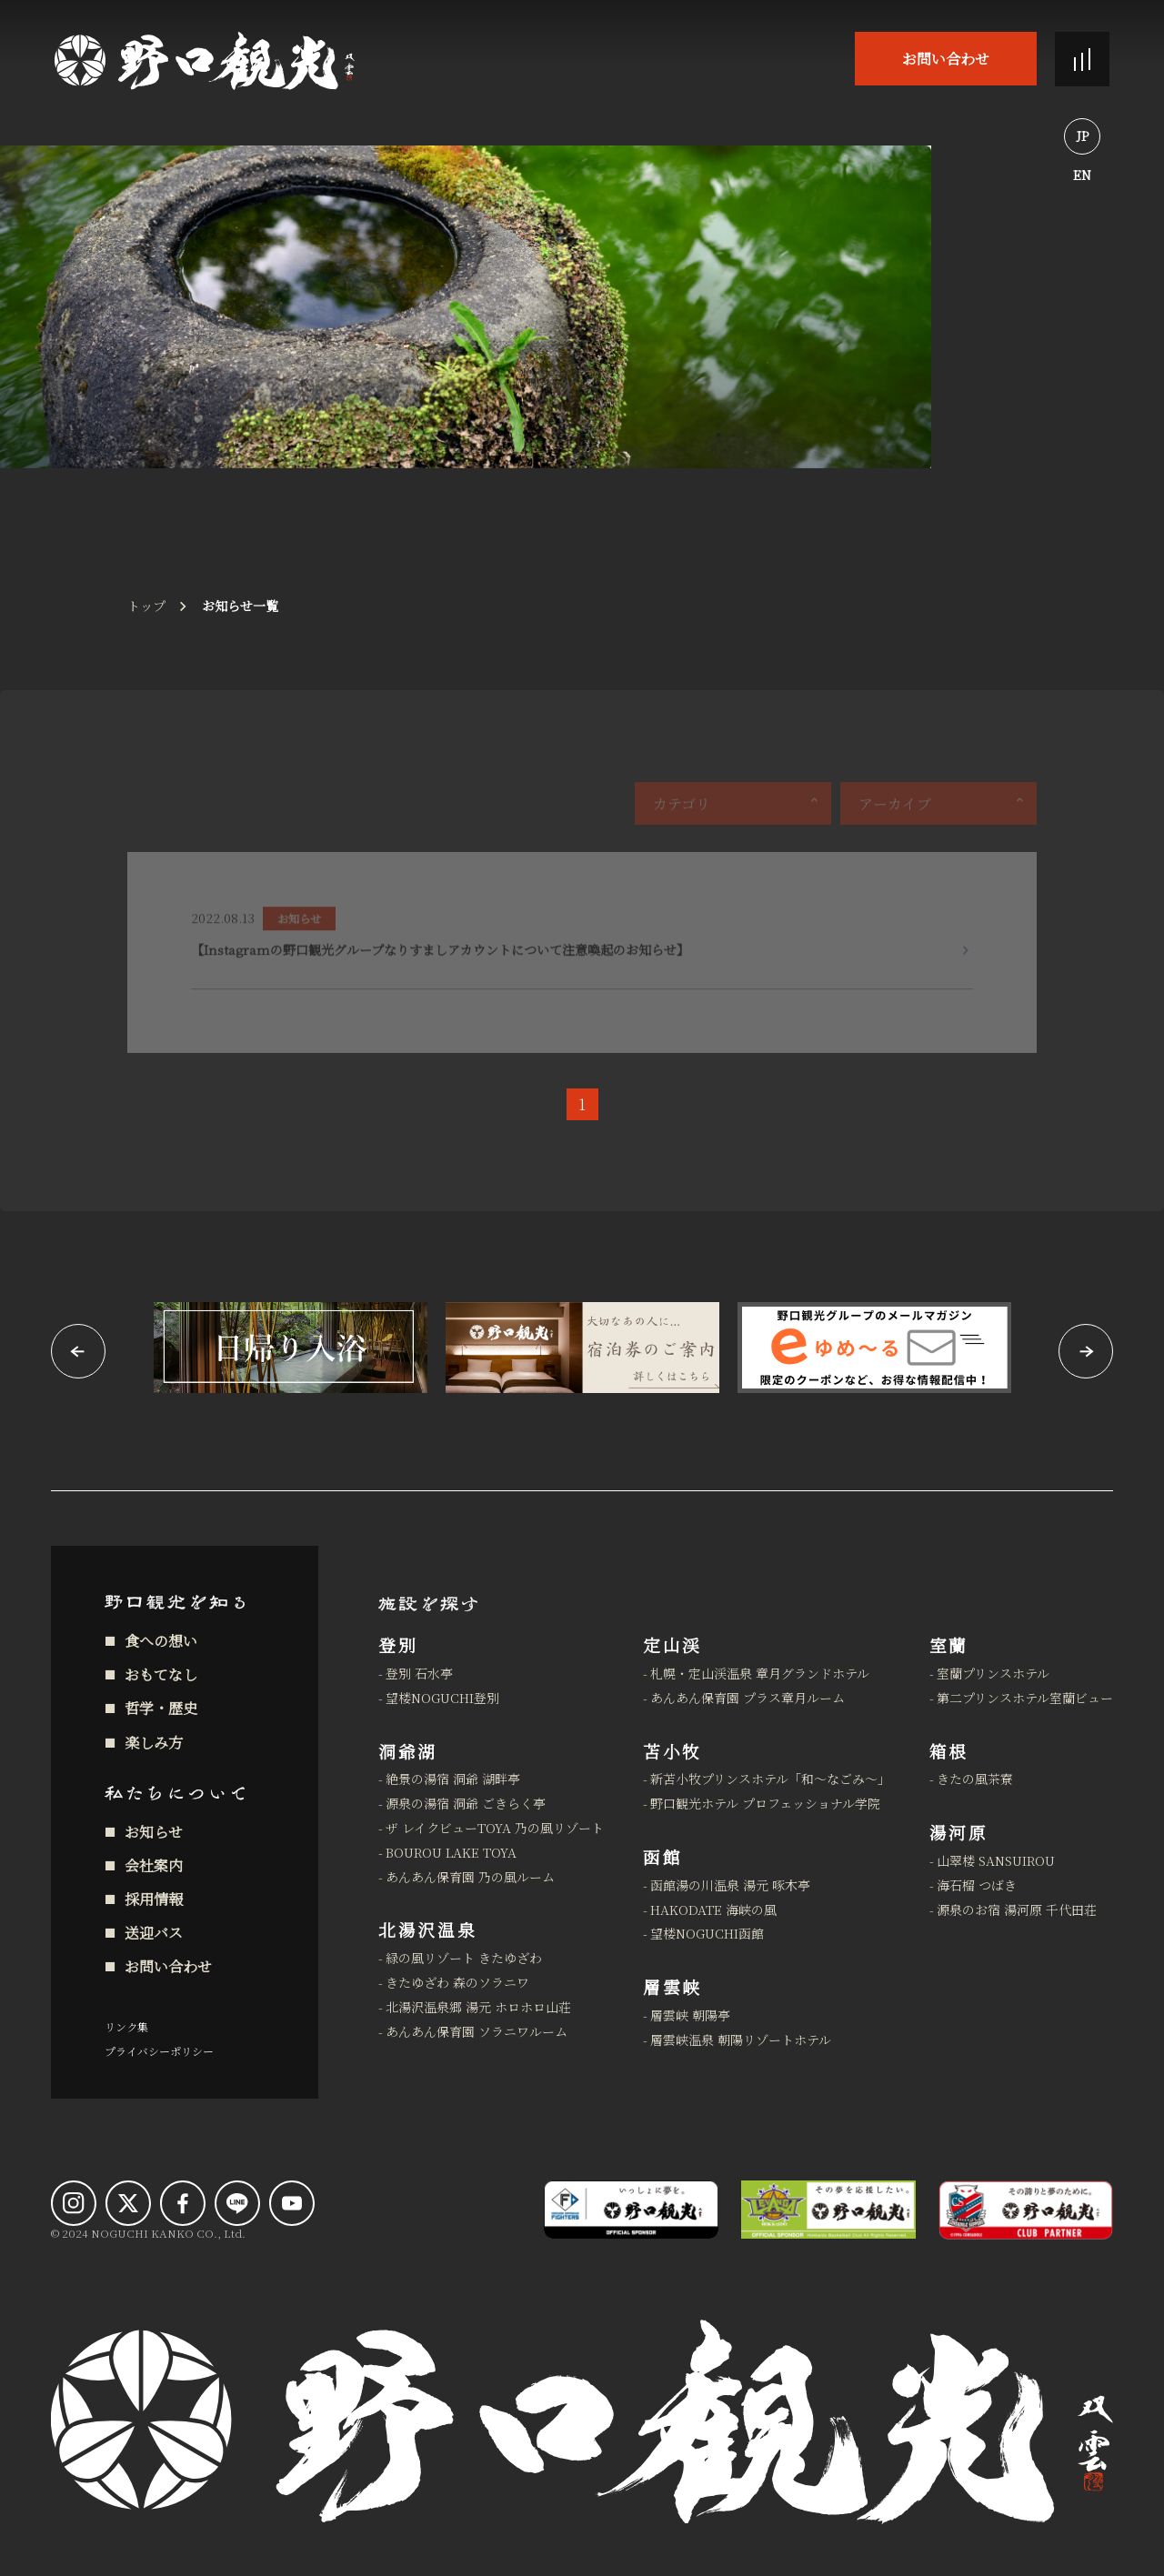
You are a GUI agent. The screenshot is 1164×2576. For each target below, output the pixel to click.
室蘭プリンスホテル (993, 1673)
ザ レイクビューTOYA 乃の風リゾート (495, 1828)
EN (1082, 174)
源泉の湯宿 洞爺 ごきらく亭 (466, 1803)
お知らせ (154, 1831)
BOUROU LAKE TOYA (451, 1852)
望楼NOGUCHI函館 (707, 1933)
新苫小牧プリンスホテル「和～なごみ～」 (770, 1778)
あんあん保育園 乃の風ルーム (470, 1877)
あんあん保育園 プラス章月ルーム (747, 1698)
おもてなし (161, 1674)
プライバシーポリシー (159, 2051)
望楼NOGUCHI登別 (442, 1698)
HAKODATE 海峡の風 (713, 1909)
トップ (146, 605)
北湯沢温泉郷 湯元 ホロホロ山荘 (478, 2007)
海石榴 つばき (977, 1885)
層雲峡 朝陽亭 (690, 2015)
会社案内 (154, 1865)
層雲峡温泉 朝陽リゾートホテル (740, 2039)
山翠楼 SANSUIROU (996, 1860)
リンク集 (126, 2026)
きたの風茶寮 (975, 1778)
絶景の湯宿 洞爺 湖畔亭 (453, 1778)
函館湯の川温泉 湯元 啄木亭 (730, 1885)
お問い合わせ (945, 58)
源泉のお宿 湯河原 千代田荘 (1017, 1909)
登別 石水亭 (419, 1673)
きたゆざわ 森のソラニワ (457, 1982)
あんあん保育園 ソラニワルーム (476, 2031)
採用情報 (154, 1899)
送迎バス (154, 1932)
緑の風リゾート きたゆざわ (464, 1958)
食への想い (161, 1640)
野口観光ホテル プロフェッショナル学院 (765, 1803)
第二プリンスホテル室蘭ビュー (1025, 1698)
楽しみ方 (154, 1742)
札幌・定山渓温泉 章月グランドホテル (759, 1673)
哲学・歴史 (161, 1708)
